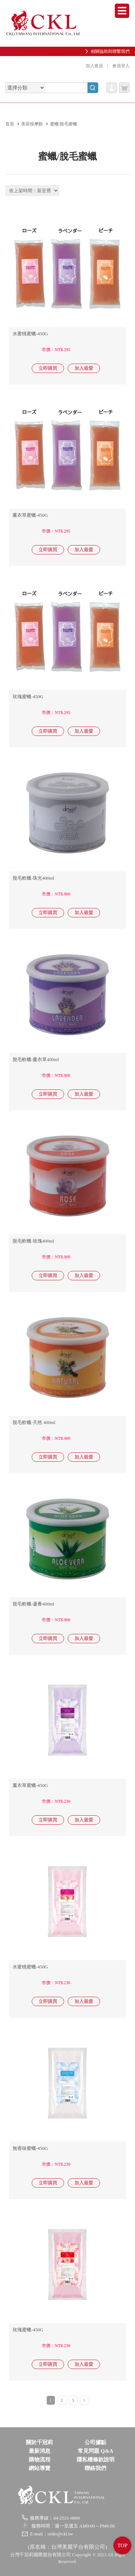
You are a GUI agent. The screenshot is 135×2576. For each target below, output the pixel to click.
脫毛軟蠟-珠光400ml (33, 878)
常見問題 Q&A (95, 2451)
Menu (122, 11)
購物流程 (39, 2459)
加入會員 (94, 65)
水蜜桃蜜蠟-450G (30, 333)
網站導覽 (39, 2468)
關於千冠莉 (39, 2442)
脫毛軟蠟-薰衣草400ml (36, 1059)
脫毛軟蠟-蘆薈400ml (33, 1604)
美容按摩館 (32, 123)
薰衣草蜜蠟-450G (30, 515)
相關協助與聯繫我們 (110, 51)
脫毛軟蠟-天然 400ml (34, 1422)
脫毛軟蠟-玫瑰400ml (33, 1241)
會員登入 (121, 65)
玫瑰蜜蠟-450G (28, 696)
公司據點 (95, 2442)
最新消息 (39, 2451)
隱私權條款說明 (95, 2459)
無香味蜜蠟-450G (30, 2148)
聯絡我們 (95, 2468)
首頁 (9, 123)
